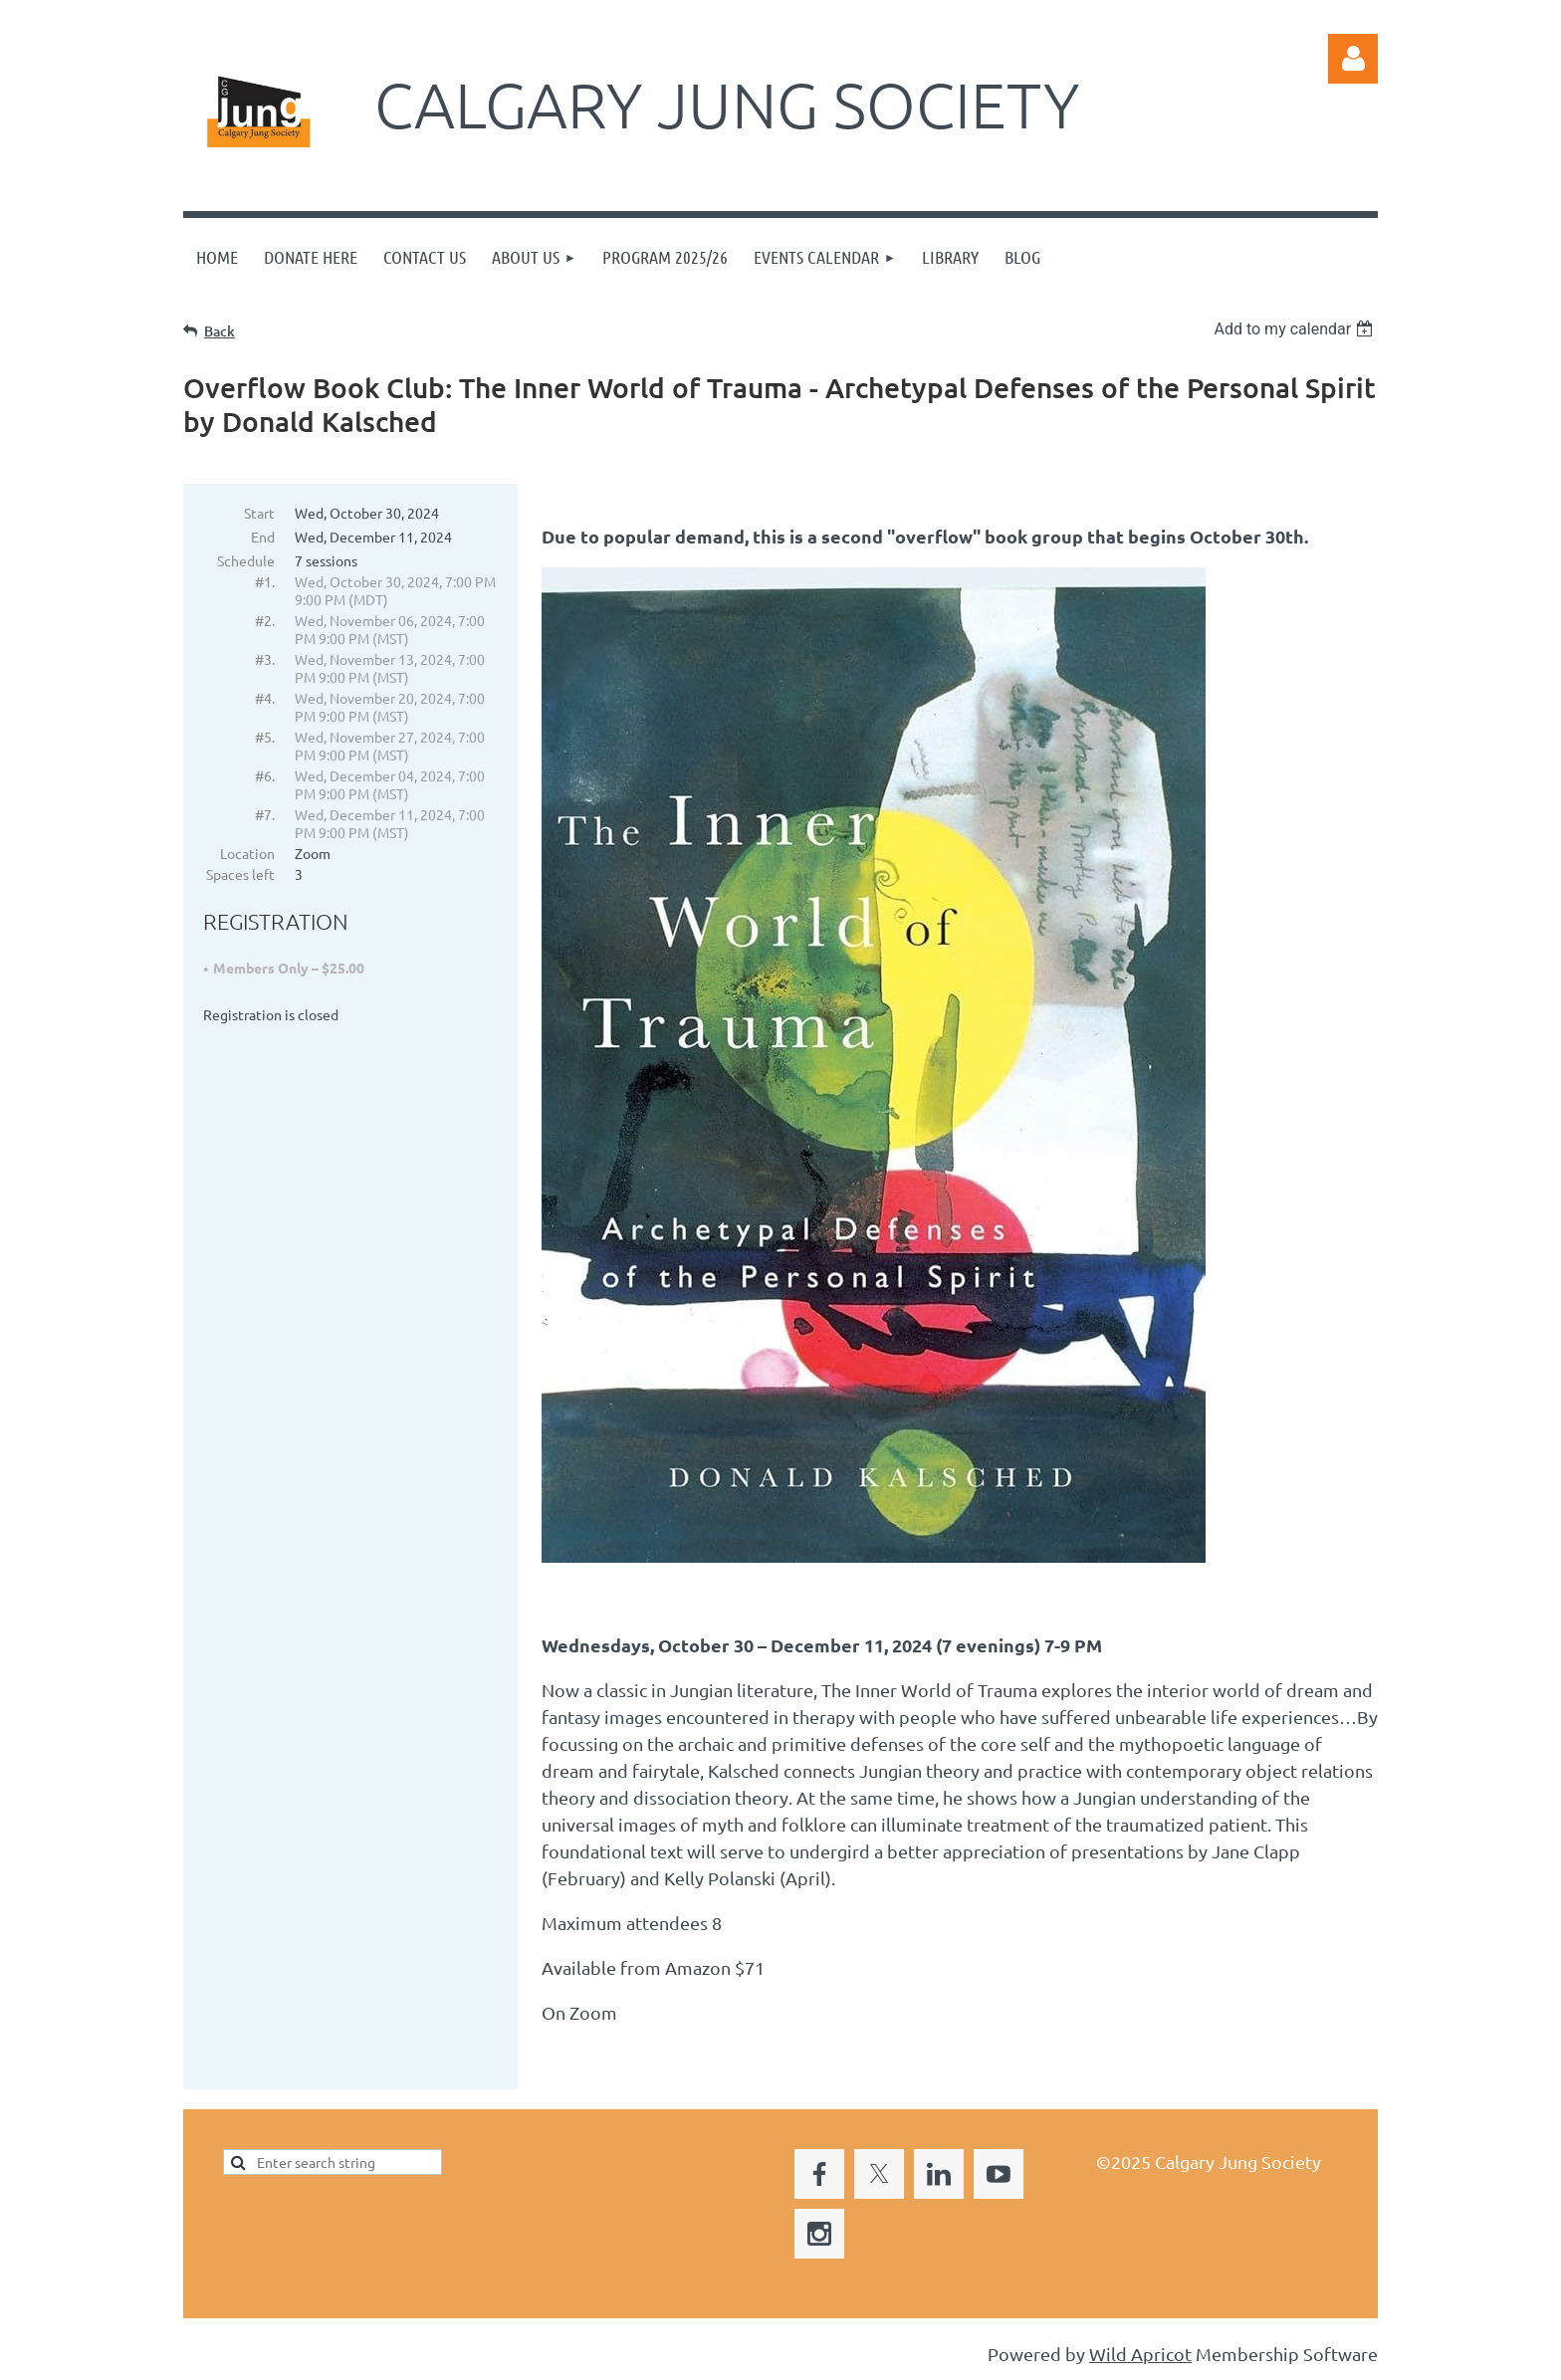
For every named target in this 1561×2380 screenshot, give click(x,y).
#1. (265, 581)
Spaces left (240, 874)
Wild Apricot (1140, 2355)
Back (219, 331)
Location (247, 853)
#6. (265, 775)
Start (259, 513)
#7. (265, 814)
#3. (265, 659)
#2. (265, 620)
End (263, 536)
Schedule (246, 560)
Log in (1353, 59)
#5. (265, 737)
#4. (265, 698)
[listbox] (1296, 329)
